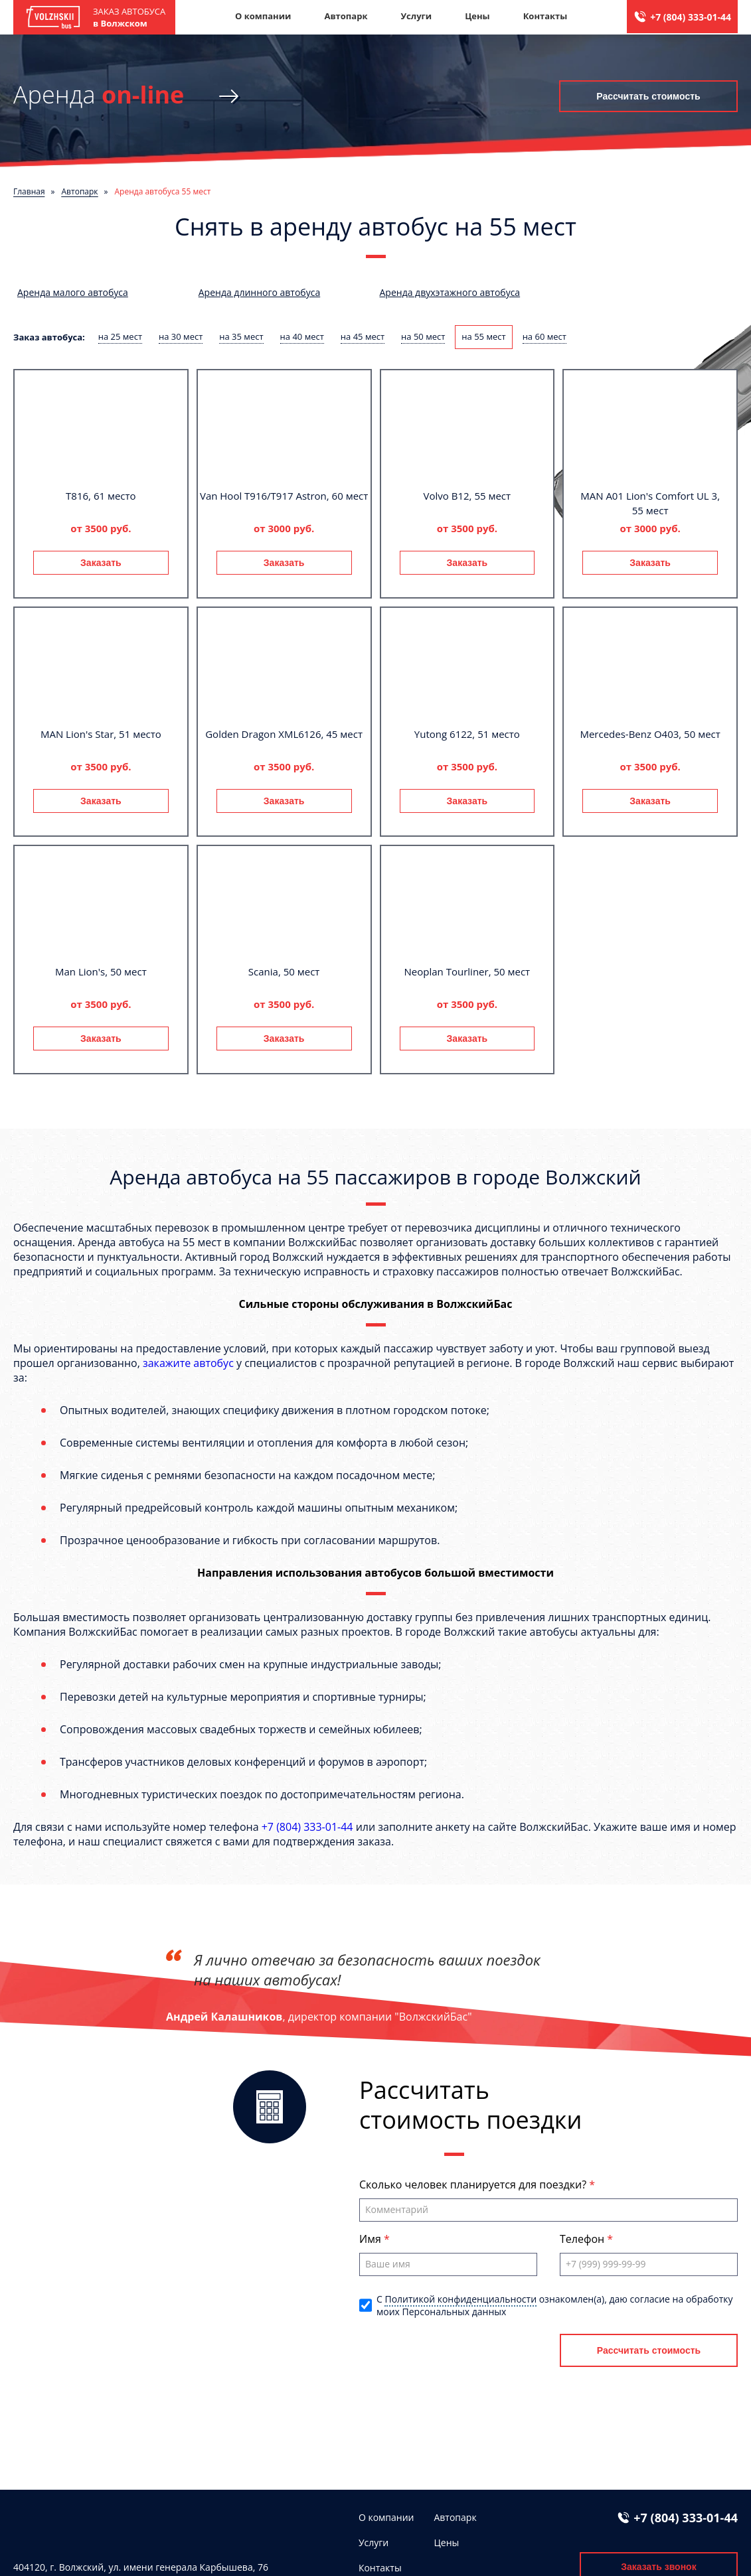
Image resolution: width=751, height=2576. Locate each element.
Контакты (545, 16)
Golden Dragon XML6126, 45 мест (284, 734)
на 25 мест (120, 336)
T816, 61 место (101, 495)
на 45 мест (362, 336)
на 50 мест (423, 336)
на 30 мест (181, 336)
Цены (477, 16)
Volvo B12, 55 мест (467, 495)
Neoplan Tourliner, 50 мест (467, 971)
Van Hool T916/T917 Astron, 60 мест (284, 495)
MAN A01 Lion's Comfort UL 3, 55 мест (650, 503)
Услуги (416, 16)
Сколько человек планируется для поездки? (474, 2184)
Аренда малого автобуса (72, 292)
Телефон (583, 2239)
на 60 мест (544, 336)
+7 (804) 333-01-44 (690, 17)
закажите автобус (188, 1363)
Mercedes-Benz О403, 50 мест (650, 734)
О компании (263, 16)
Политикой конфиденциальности (460, 2299)
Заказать (101, 562)
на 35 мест (241, 336)
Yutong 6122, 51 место (467, 734)
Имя (371, 2239)
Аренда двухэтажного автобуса (450, 292)
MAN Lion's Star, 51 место (101, 734)
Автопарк (345, 16)
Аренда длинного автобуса (259, 292)
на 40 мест (302, 336)
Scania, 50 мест (284, 971)
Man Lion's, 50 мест (101, 971)
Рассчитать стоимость (648, 96)
